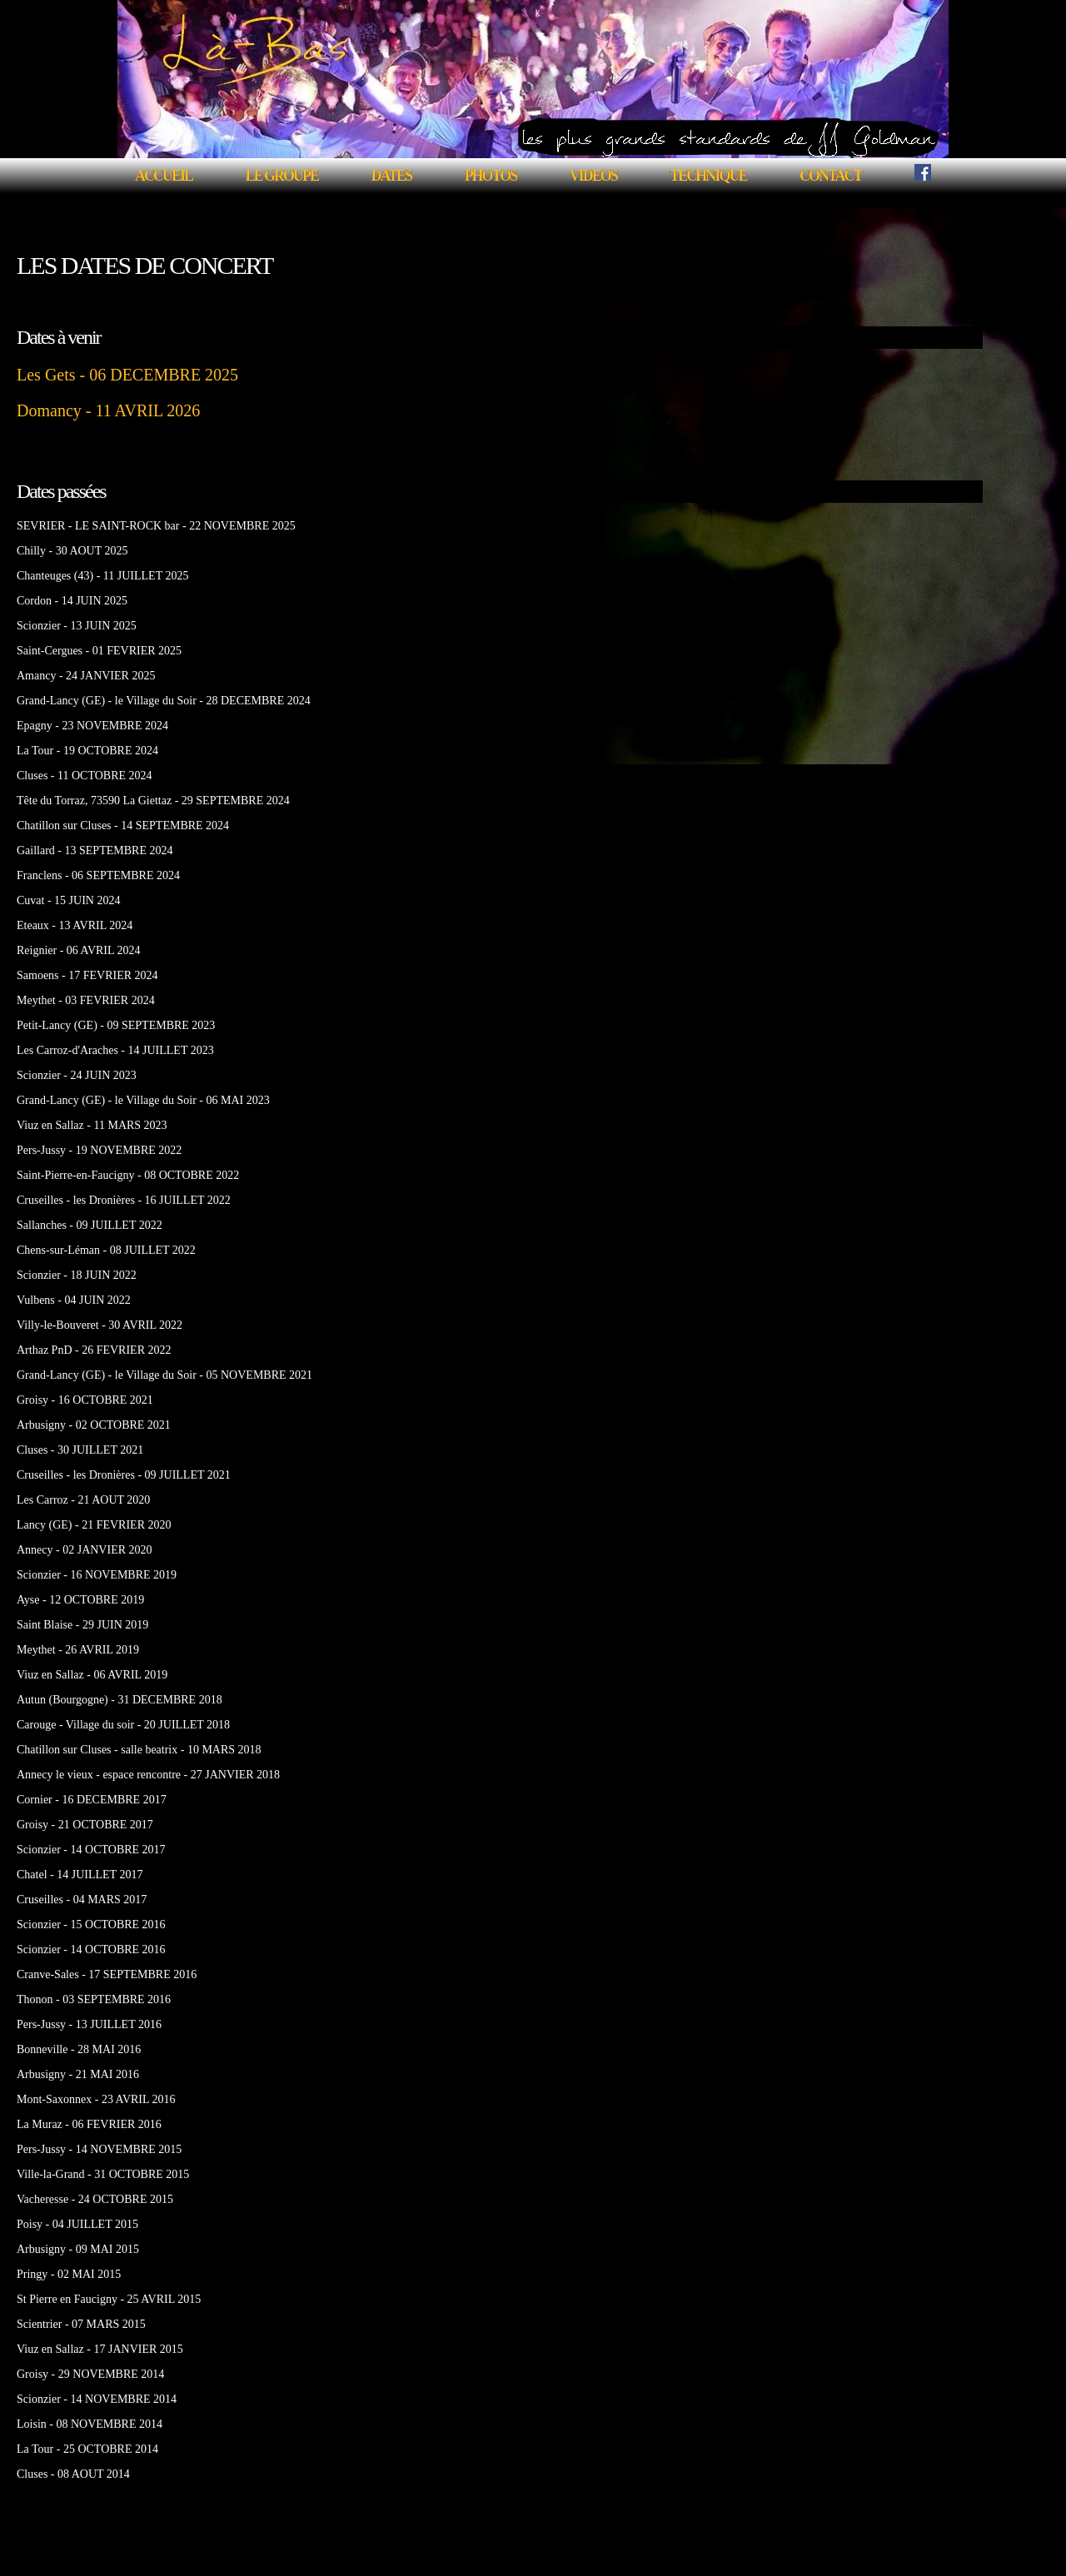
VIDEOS (593, 175)
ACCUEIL (163, 175)
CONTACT (831, 175)
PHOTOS (491, 175)
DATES (391, 175)
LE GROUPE (281, 175)
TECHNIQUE (708, 175)
